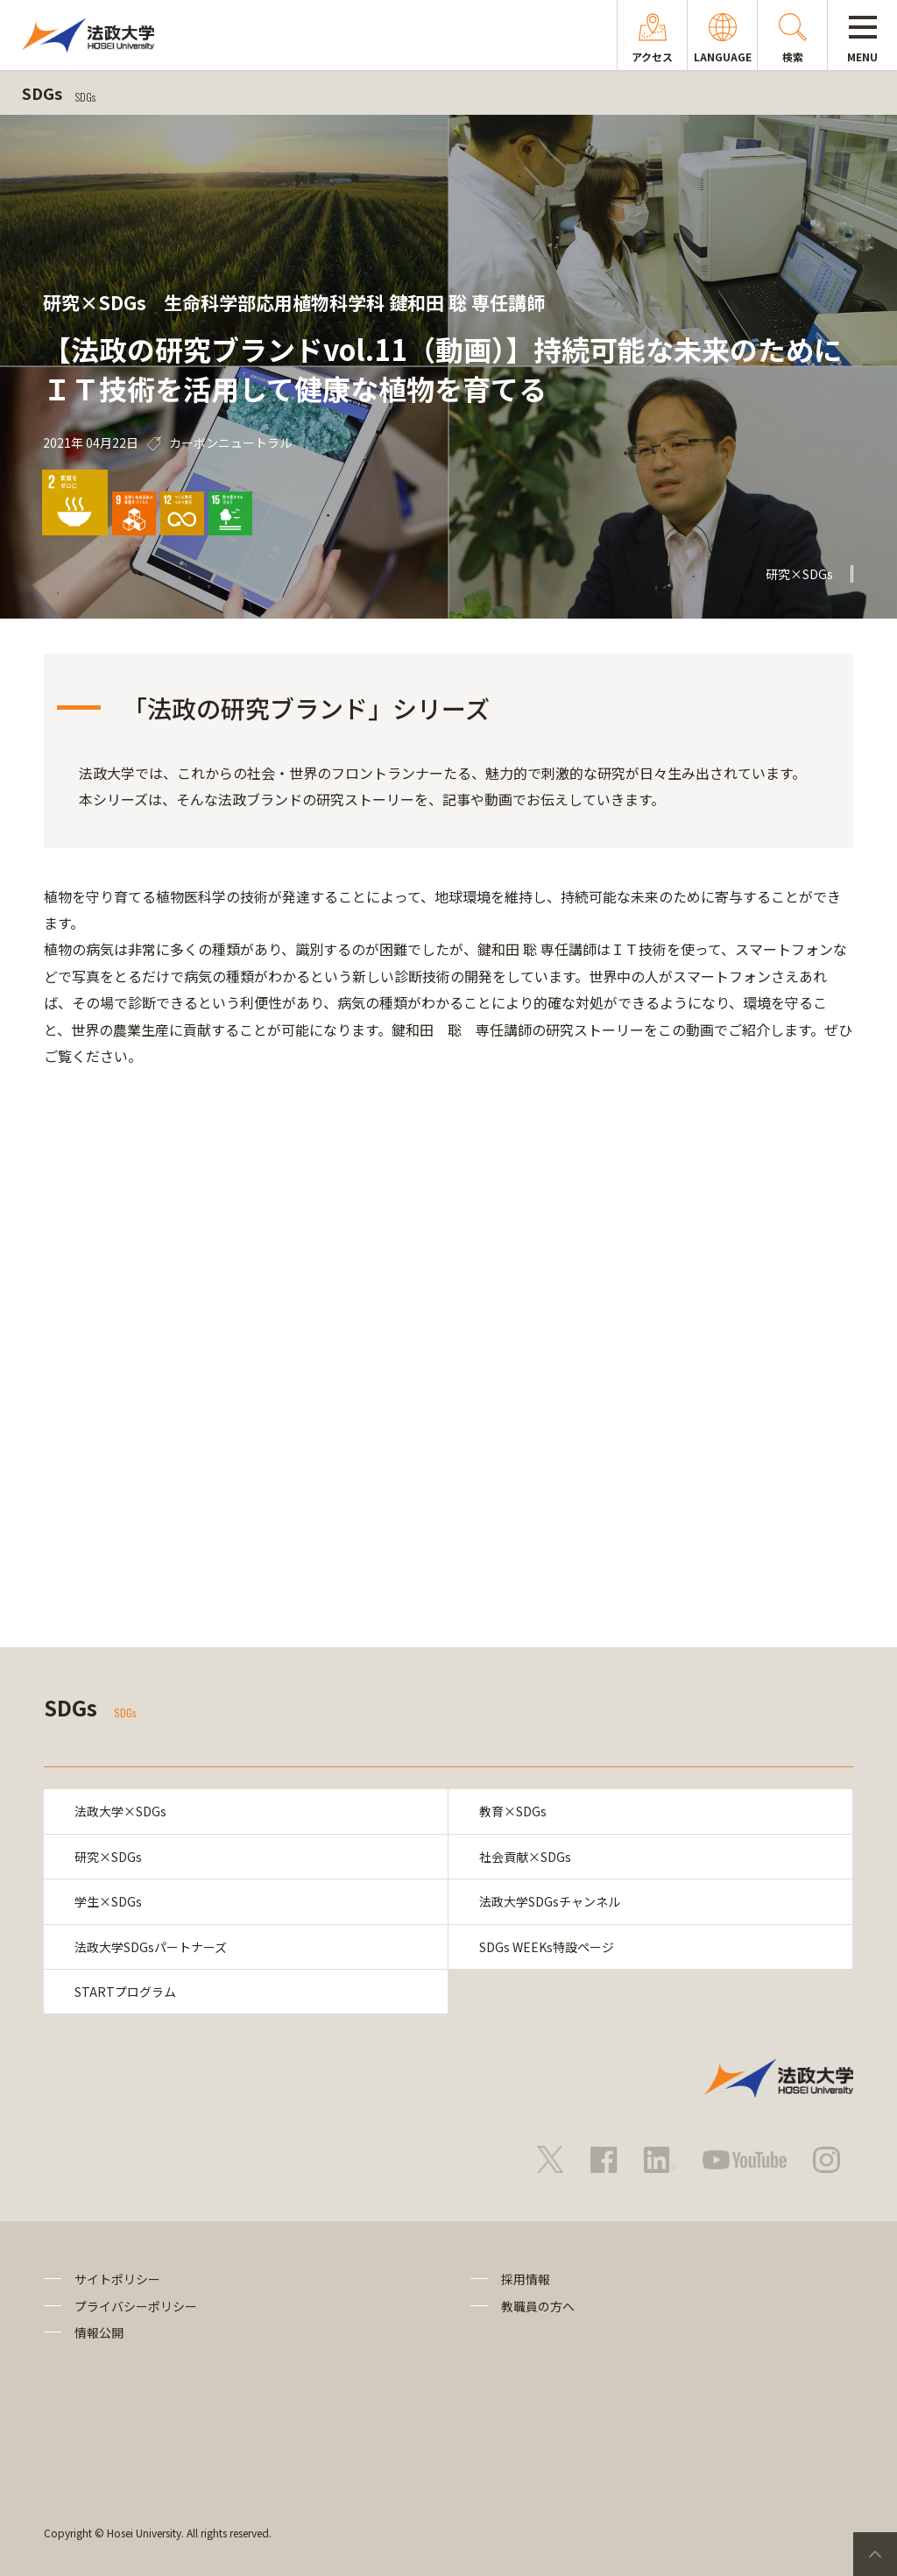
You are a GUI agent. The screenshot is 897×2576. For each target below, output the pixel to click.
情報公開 (99, 2332)
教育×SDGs (513, 1811)
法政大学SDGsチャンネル (549, 1901)
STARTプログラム (125, 1991)
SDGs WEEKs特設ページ (546, 1947)
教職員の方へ (538, 2306)
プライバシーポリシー (135, 2306)
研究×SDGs (108, 1856)
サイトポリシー (117, 2279)
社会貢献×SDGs (525, 1856)
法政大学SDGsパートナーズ (150, 1947)
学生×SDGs (108, 1901)
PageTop (875, 2554)
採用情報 (525, 2279)
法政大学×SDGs (120, 1811)
